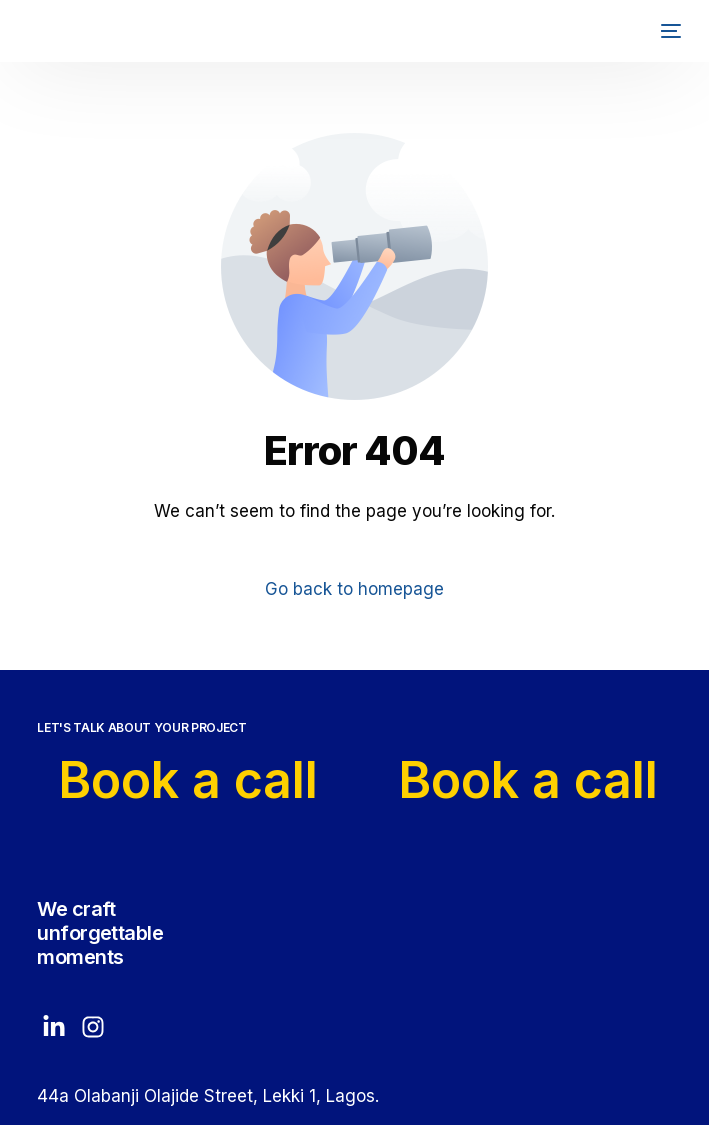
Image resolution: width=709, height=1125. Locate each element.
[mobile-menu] (664, 31)
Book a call (192, 780)
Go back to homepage (354, 589)
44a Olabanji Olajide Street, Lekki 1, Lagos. (208, 1096)
